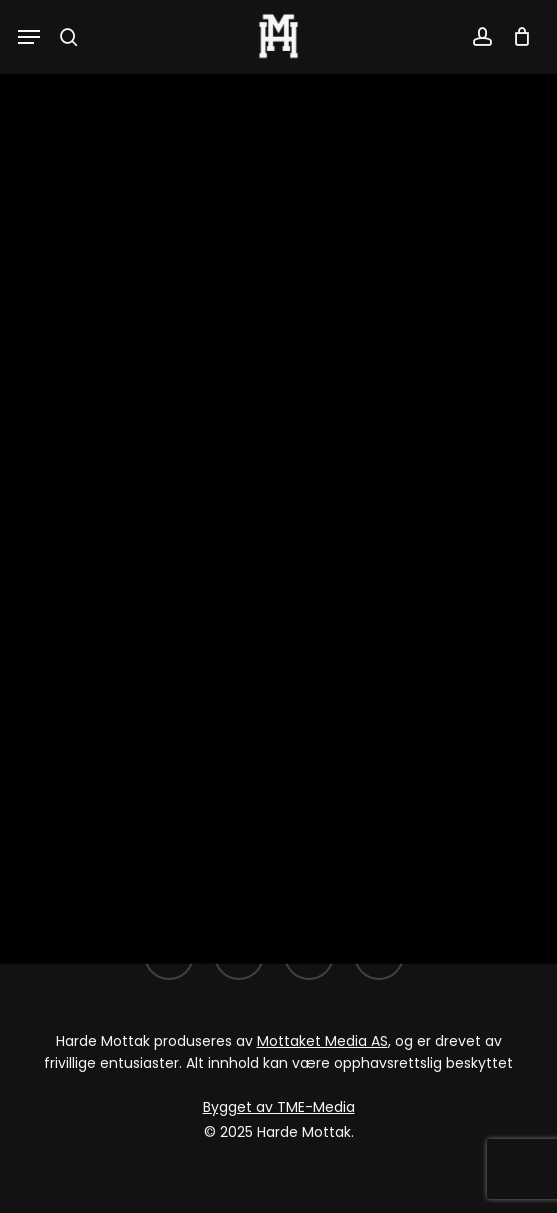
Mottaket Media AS (322, 1041)
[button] (29, 37)
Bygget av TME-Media (279, 1107)
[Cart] (516, 37)
